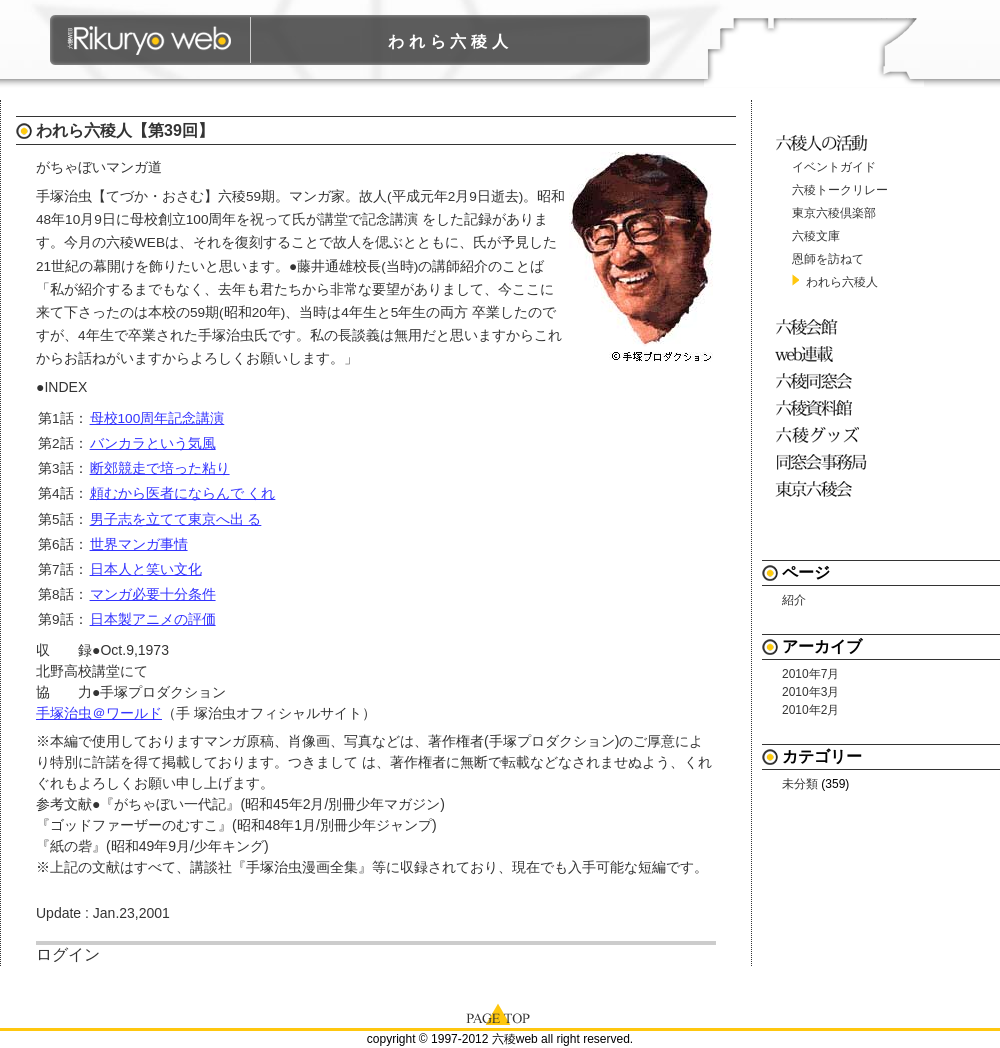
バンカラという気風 (153, 443)
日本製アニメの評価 (153, 619)
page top (500, 1013)
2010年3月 (810, 692)
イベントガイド (834, 167)
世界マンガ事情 (139, 544)
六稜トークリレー (840, 190)
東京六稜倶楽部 (834, 213)
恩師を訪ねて (828, 259)
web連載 (824, 353)
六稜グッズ (824, 434)
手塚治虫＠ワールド (99, 713)
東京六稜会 (824, 488)
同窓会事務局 (824, 461)
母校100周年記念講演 (157, 418)
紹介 (794, 600)
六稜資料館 (824, 407)
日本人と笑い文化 (146, 569)
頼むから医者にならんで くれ (183, 493)
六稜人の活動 (824, 142)
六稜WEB (150, 40)
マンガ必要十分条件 (153, 594)
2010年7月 (810, 674)
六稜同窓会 (824, 380)
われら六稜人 (450, 41)
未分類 (800, 784)
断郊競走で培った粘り (160, 468)
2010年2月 (810, 710)
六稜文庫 (816, 236)
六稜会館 (824, 326)
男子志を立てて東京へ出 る (176, 519)
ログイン (68, 954)
